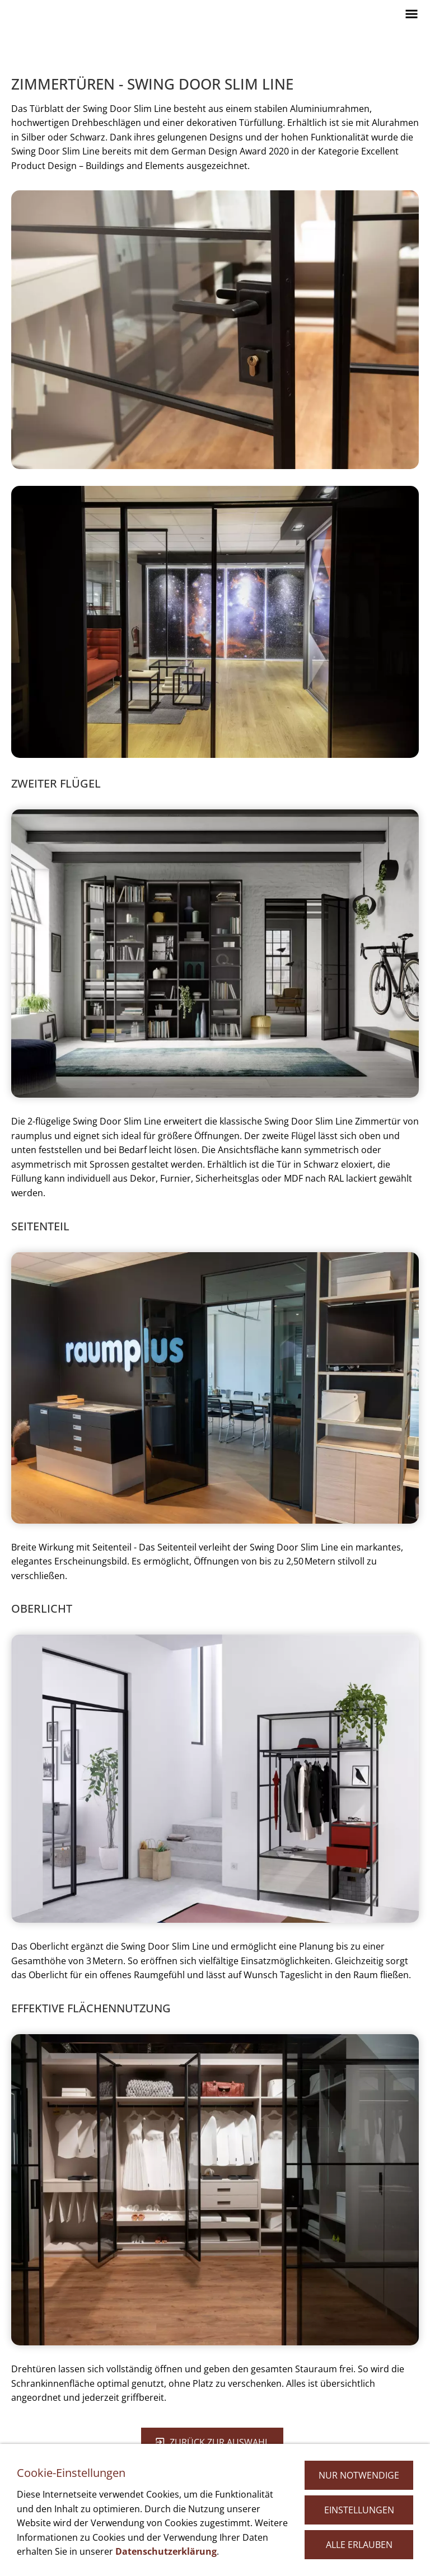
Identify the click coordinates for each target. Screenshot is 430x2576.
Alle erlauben (359, 2544)
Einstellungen (359, 2510)
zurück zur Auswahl (212, 2442)
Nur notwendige (359, 2475)
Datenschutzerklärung (166, 2551)
